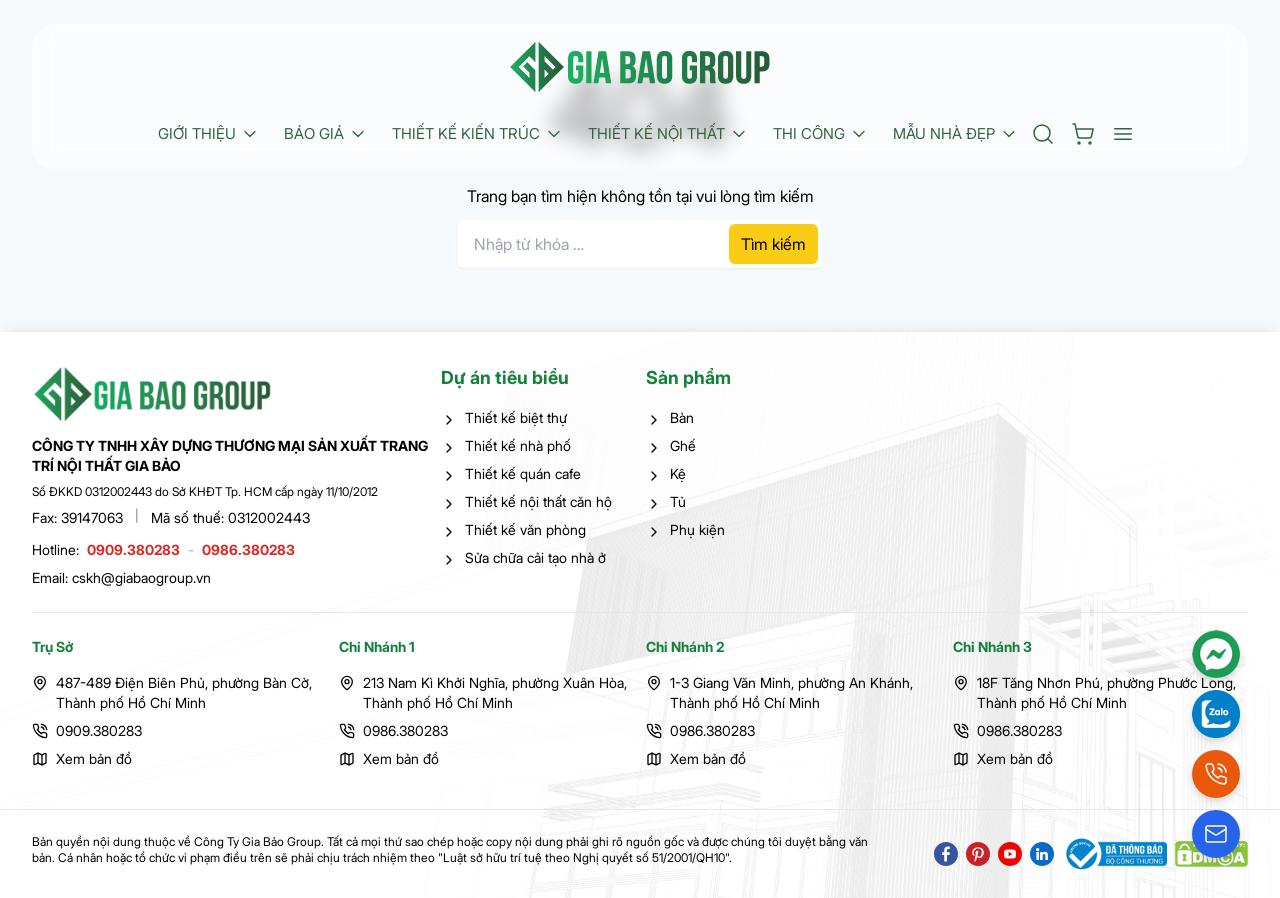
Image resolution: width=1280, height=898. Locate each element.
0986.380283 (248, 549)
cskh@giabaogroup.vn (141, 577)
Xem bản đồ (94, 758)
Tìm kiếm (773, 244)
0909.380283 (133, 549)
